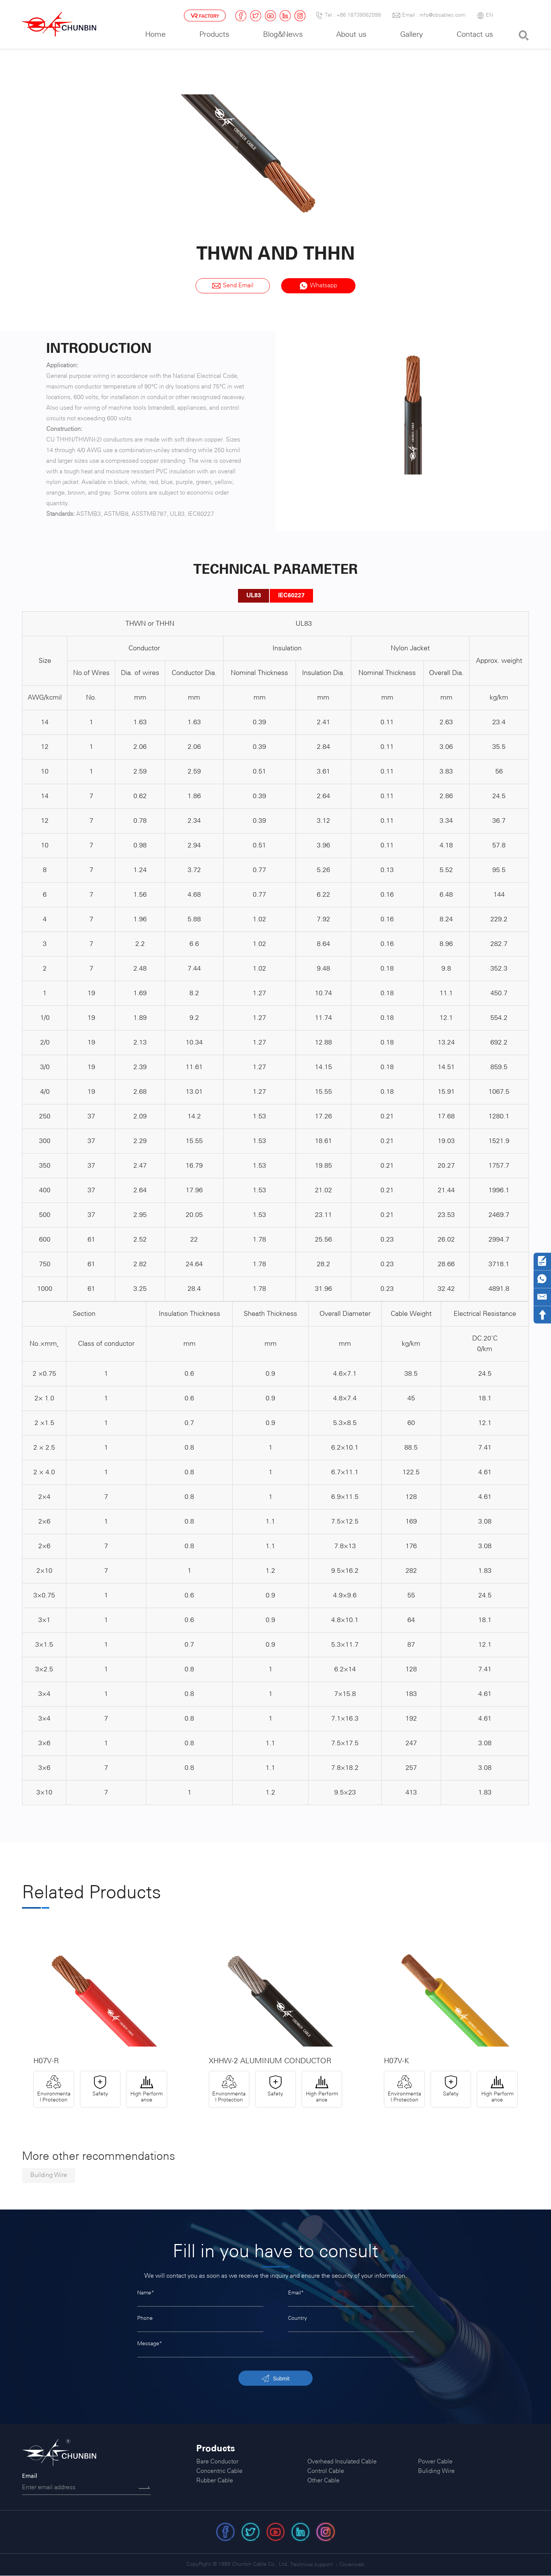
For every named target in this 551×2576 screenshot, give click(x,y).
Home (155, 34)
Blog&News (283, 34)
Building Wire (48, 2175)
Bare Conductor (217, 2462)
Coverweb (352, 2565)
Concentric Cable (219, 2472)
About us (351, 34)
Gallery (411, 34)
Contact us (475, 34)
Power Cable (435, 2462)
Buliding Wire (436, 2472)
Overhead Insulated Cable (342, 2462)
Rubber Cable (214, 2482)
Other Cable (323, 2482)
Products (214, 34)
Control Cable (325, 2472)
